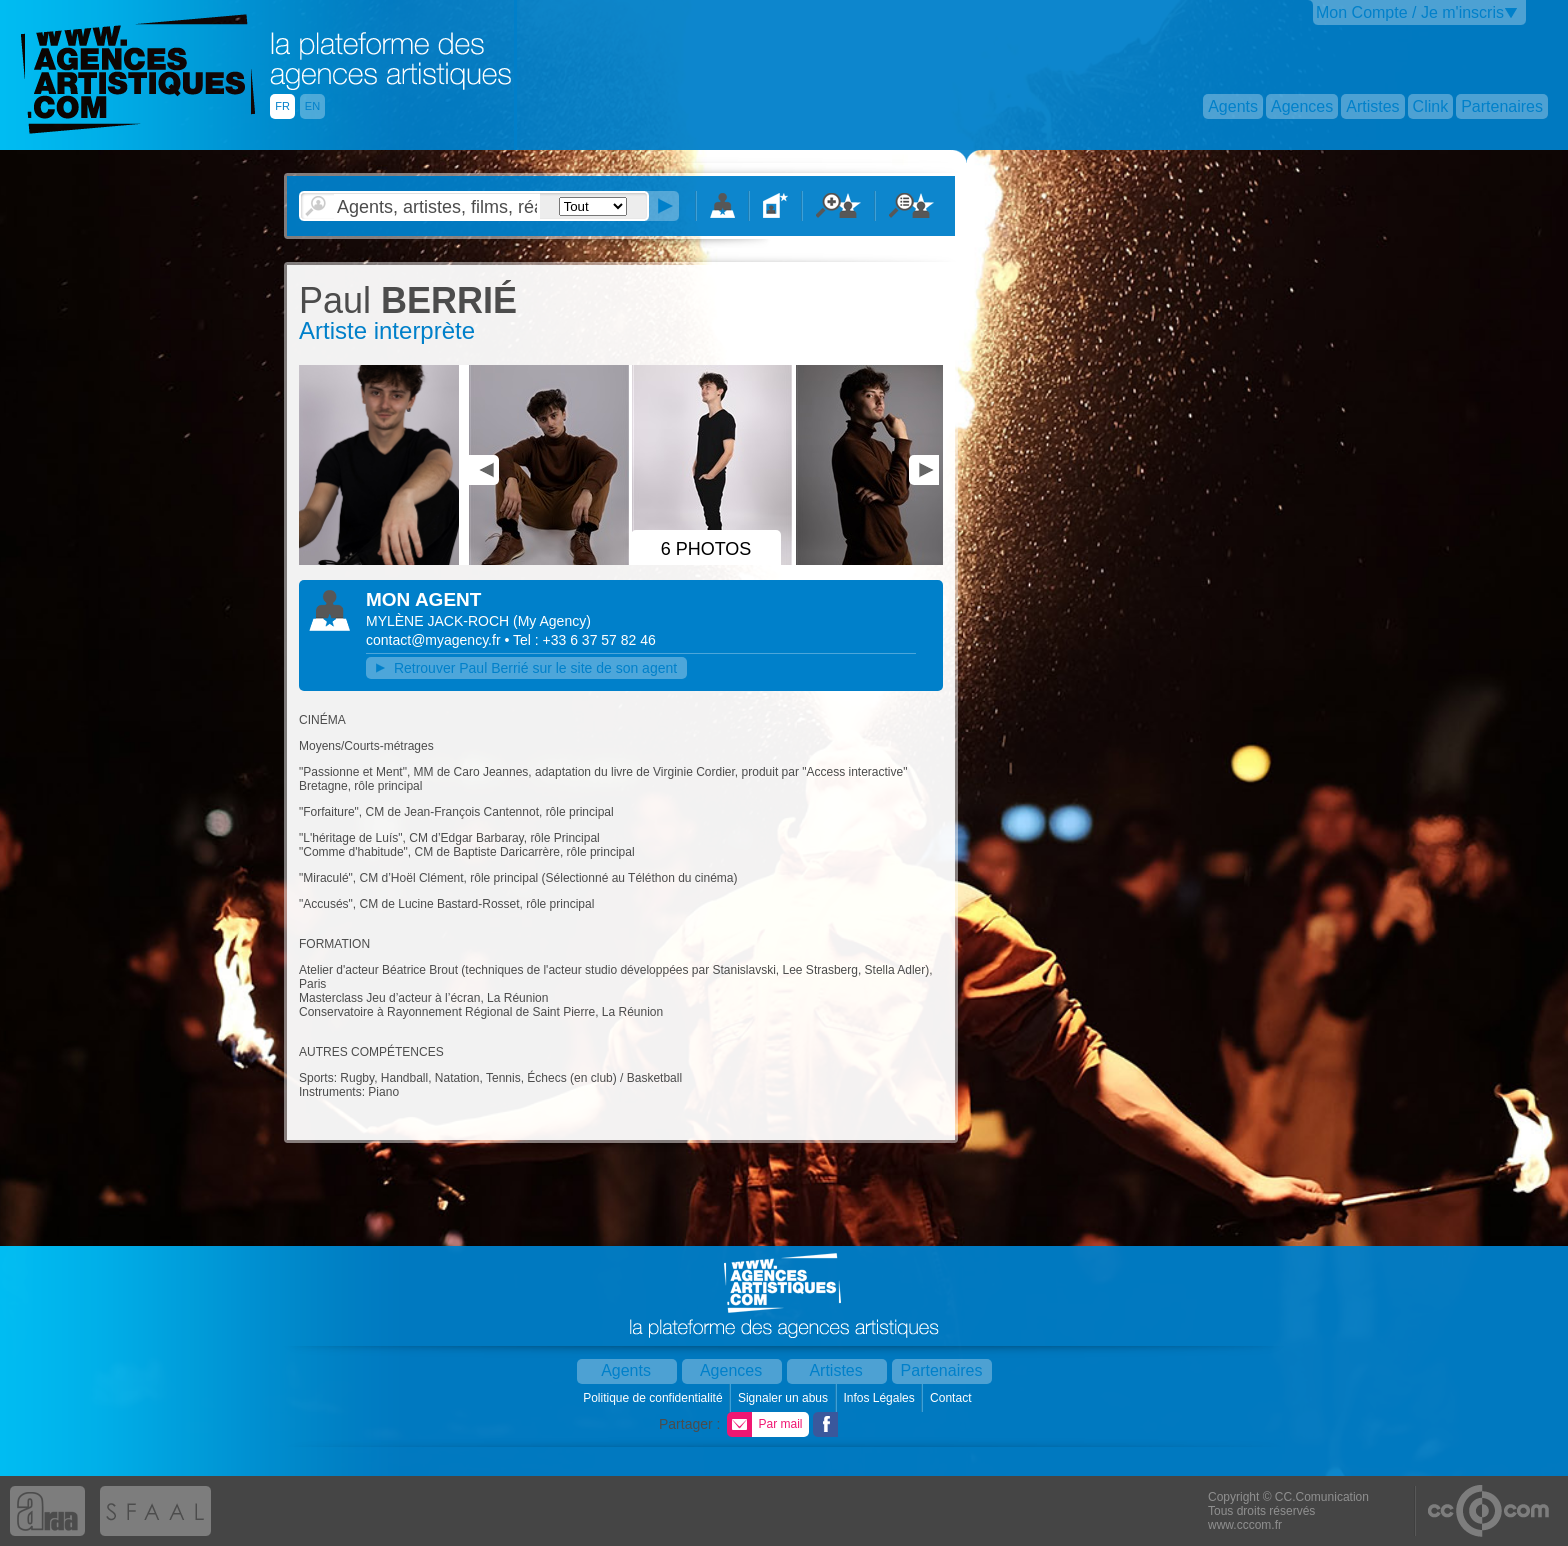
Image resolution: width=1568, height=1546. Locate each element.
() (552, 621)
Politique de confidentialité (654, 1398)
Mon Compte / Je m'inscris (1410, 12)
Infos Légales (880, 1398)
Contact (952, 1398)
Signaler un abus (784, 1398)
